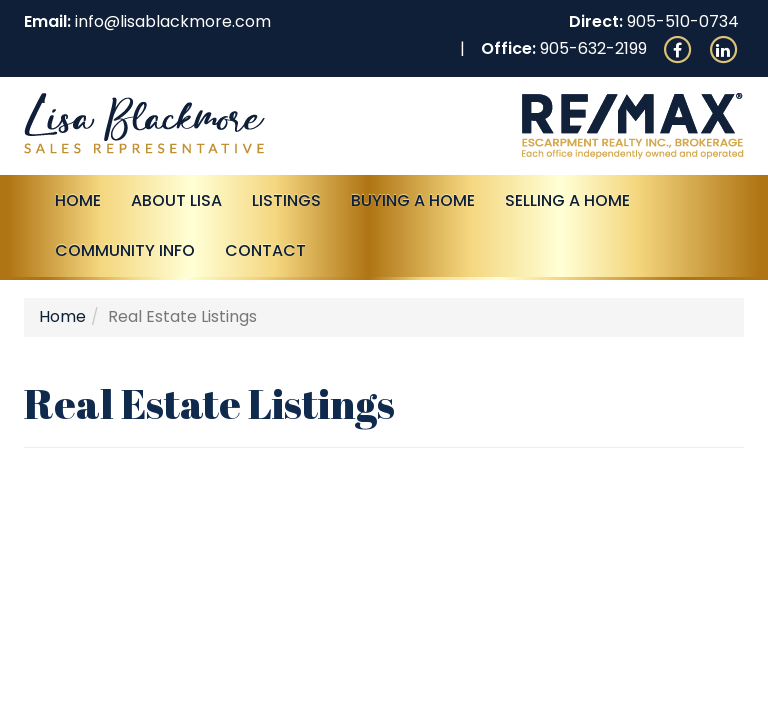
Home (78, 200)
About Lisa (176, 200)
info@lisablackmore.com (173, 21)
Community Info (125, 250)
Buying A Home (413, 200)
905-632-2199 (593, 48)
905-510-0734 (683, 21)
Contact (265, 250)
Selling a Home (567, 200)
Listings (286, 200)
